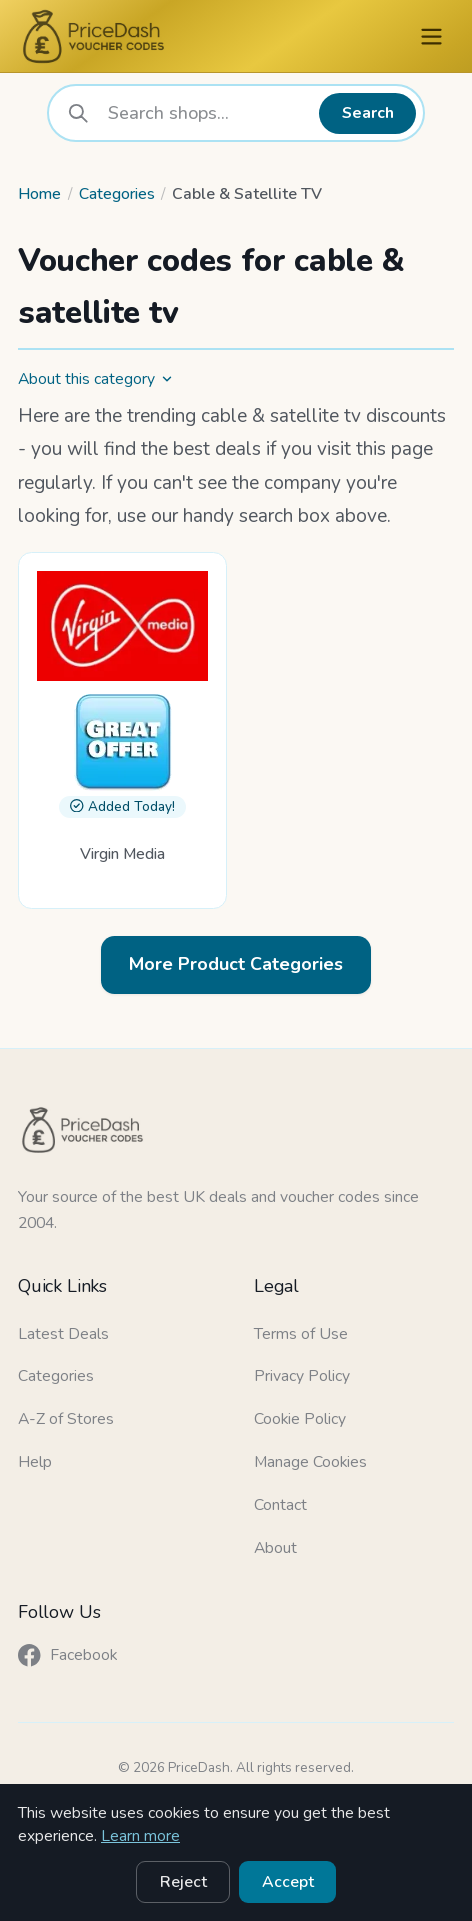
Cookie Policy (300, 1419)
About (275, 1548)
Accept (288, 1882)
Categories (117, 194)
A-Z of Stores (66, 1419)
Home (39, 194)
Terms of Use (301, 1334)
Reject (183, 1882)
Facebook (67, 1655)
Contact (280, 1505)
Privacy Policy (302, 1376)
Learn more (140, 1836)
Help (35, 1462)
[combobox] (206, 113)
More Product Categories (236, 964)
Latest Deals (63, 1334)
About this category (96, 379)
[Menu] (431, 36)
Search (368, 113)
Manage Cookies (310, 1462)
